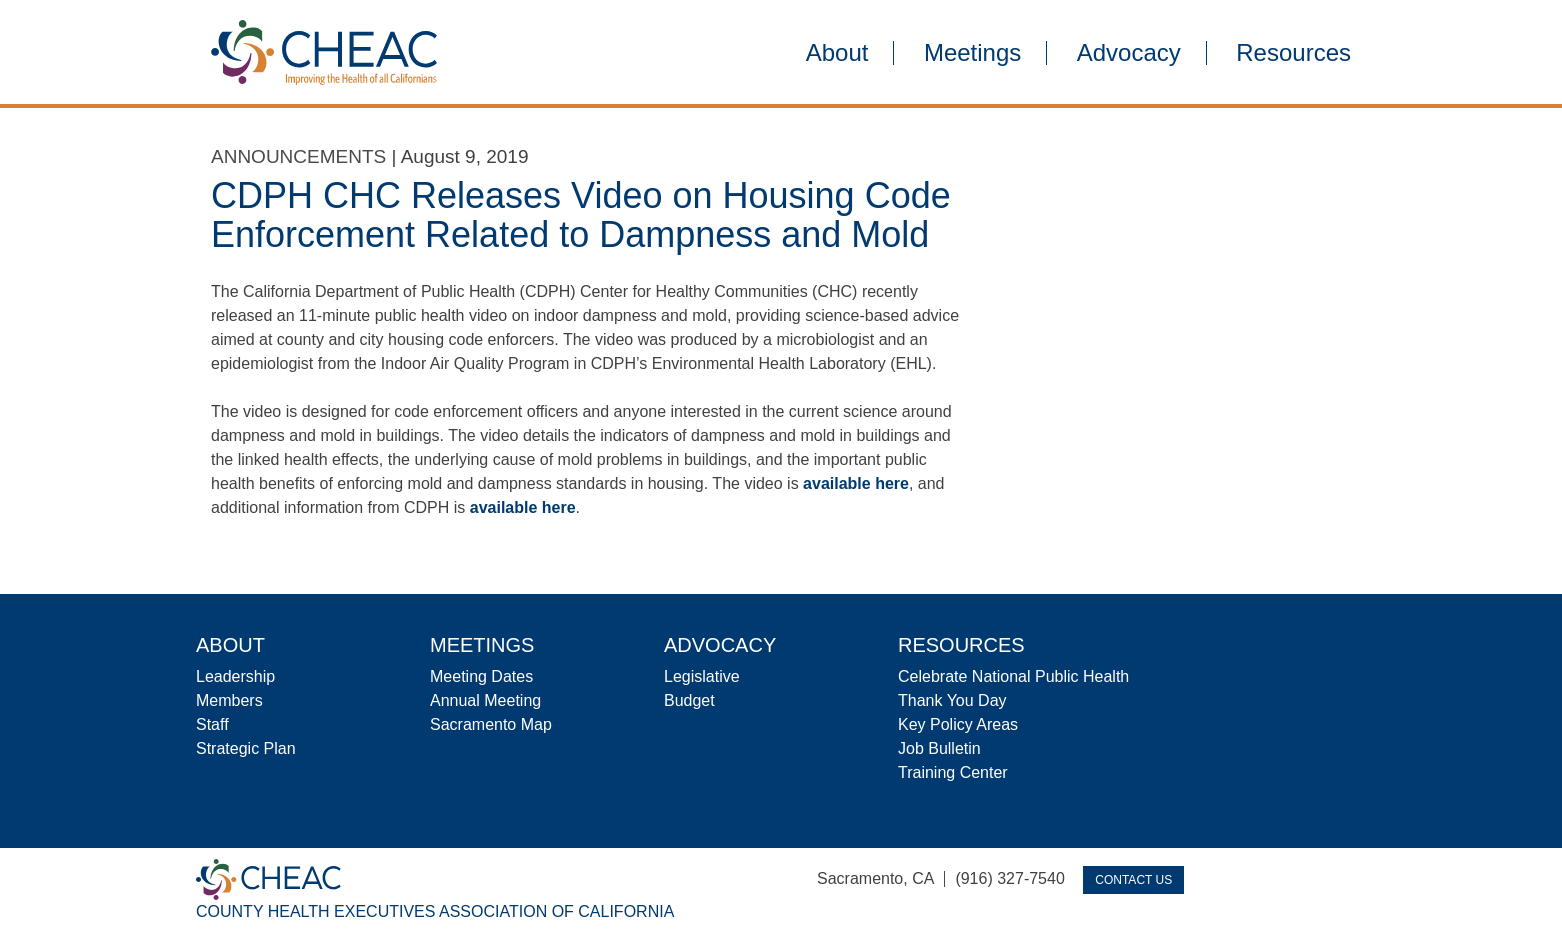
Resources (1293, 53)
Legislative (702, 676)
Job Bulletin (939, 748)
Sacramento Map (491, 724)
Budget (689, 700)
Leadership (235, 676)
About (837, 53)
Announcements (298, 156)
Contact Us (1133, 880)
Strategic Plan (246, 748)
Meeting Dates (481, 676)
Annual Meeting (485, 700)
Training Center (953, 772)
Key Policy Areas (958, 724)
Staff (212, 724)
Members (229, 700)
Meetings (972, 53)
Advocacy (1129, 53)
